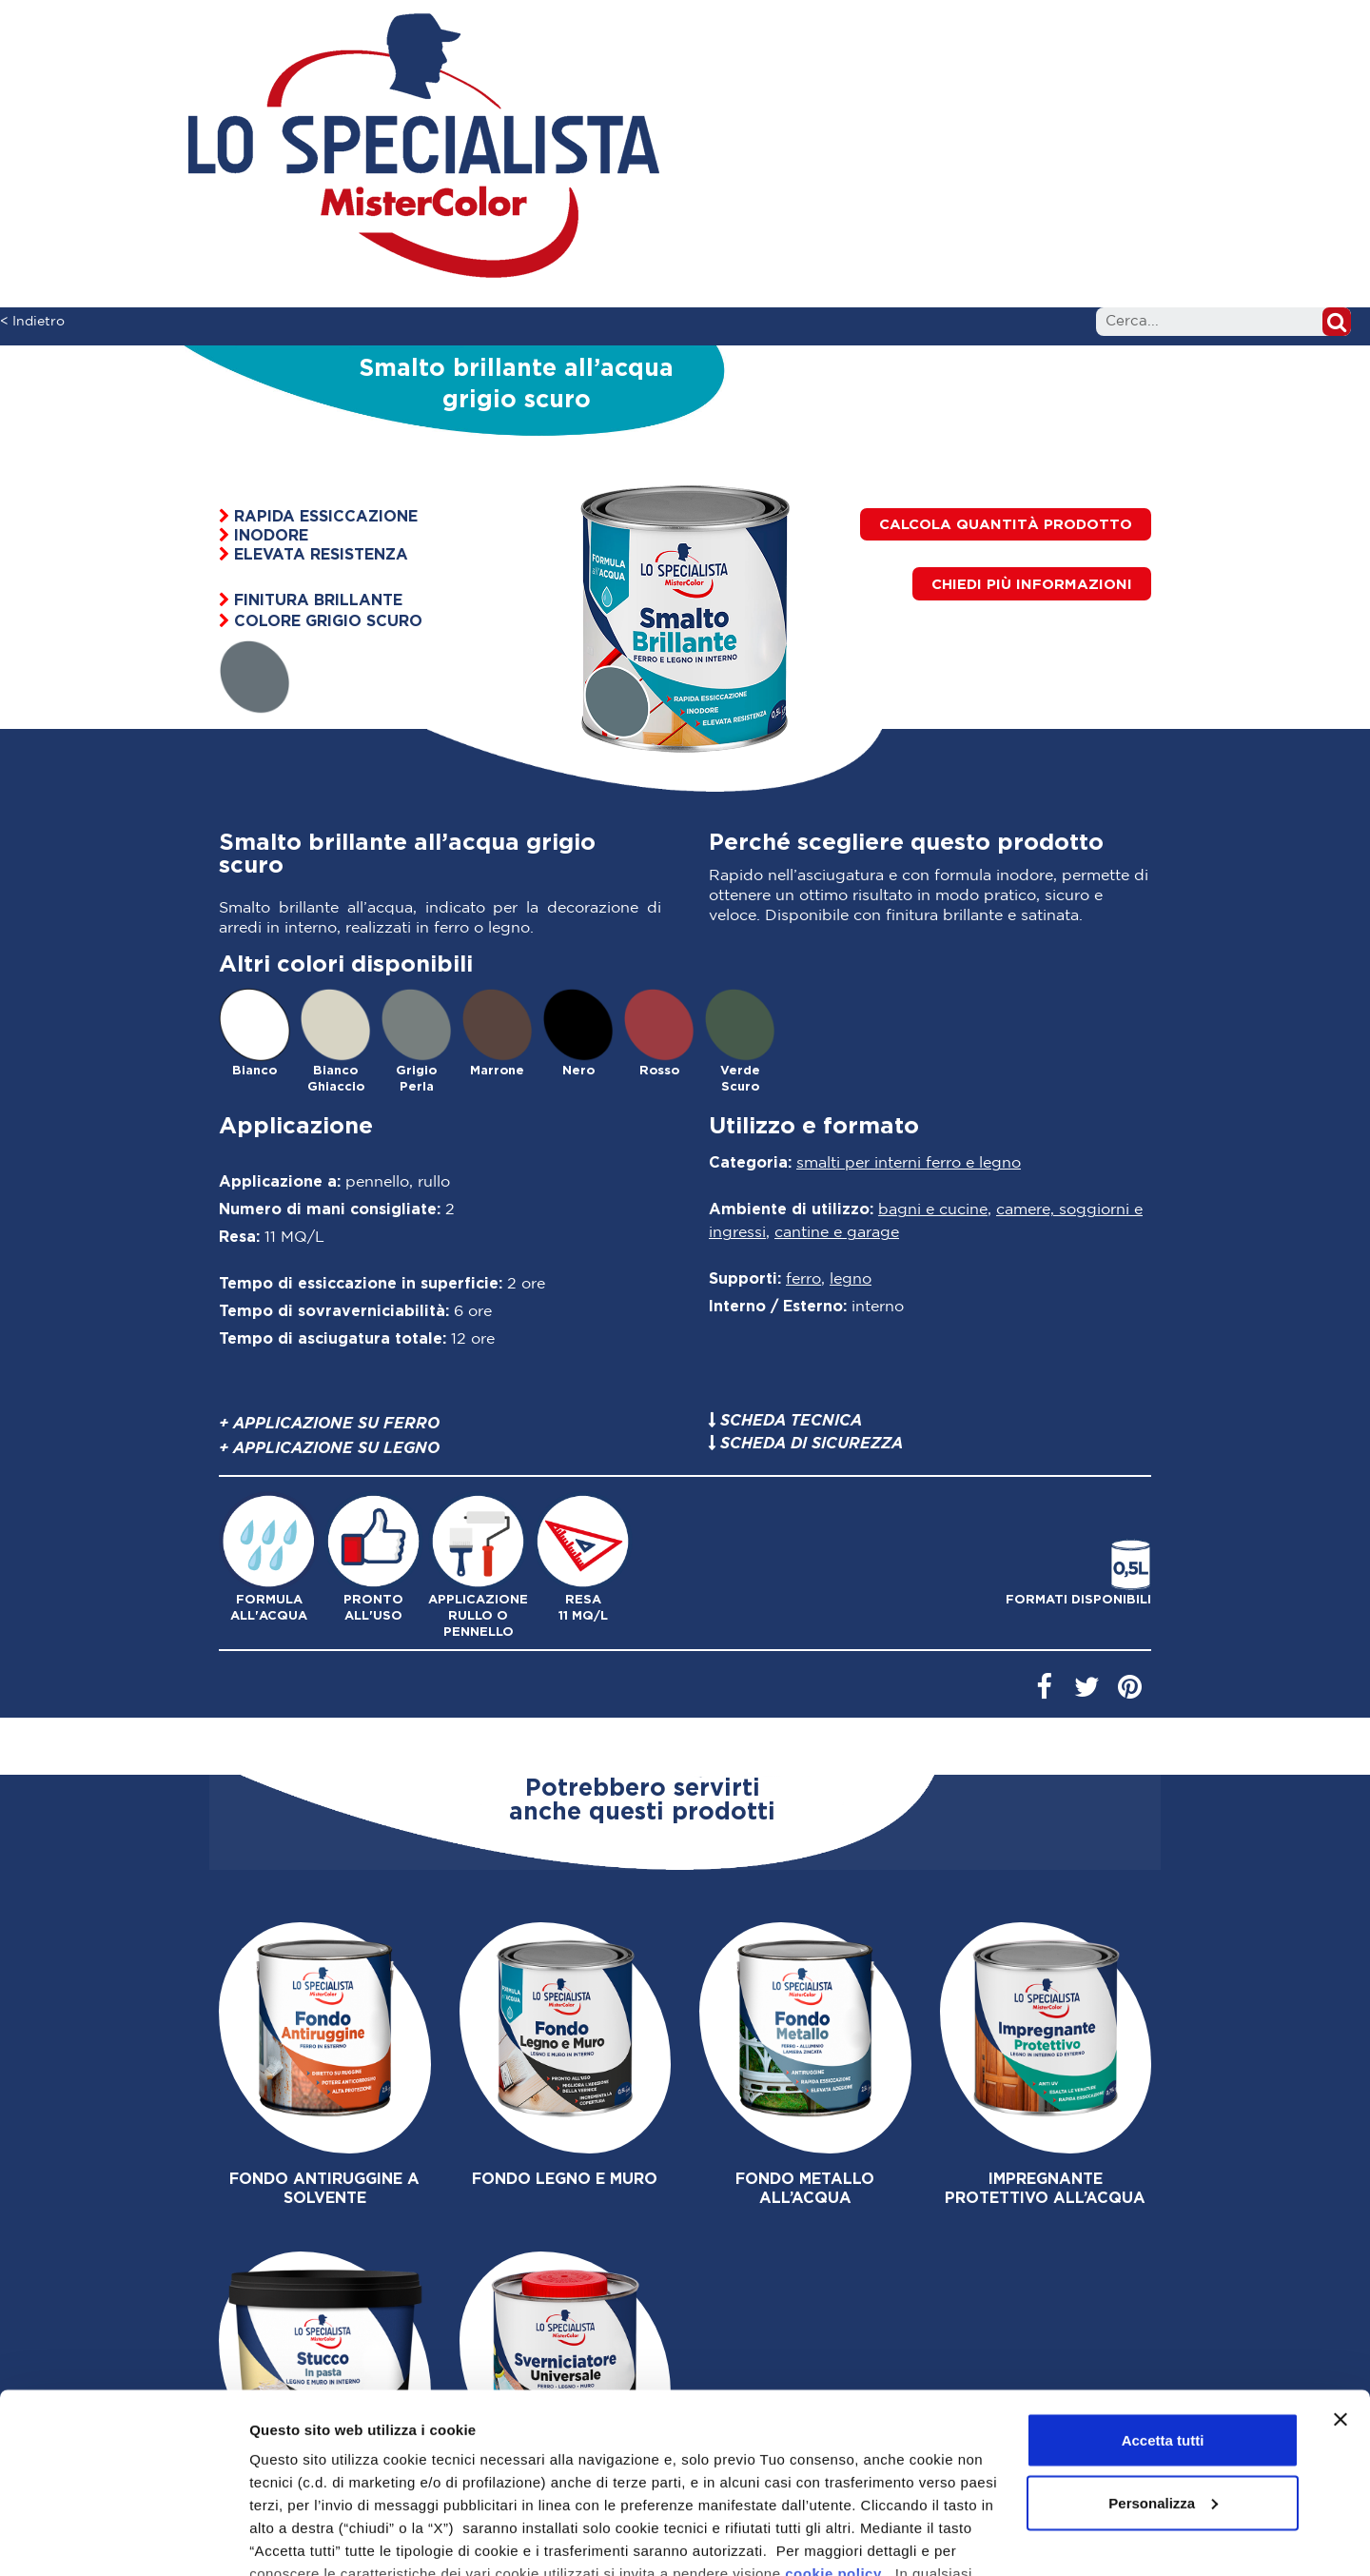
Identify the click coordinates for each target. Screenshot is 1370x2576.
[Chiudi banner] (1340, 2288)
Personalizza (1163, 2372)
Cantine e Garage (836, 1233)
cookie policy (833, 2442)
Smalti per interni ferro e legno (908, 1163)
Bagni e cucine (933, 1210)
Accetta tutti (1163, 2309)
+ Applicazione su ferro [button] (329, 1422)
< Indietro (32, 321)
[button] (1031, 583)
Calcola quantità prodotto (1005, 524)
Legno (850, 1279)
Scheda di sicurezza (811, 1442)
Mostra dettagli (300, 2538)
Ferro (803, 1279)
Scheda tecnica (791, 1419)
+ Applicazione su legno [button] (329, 1447)
